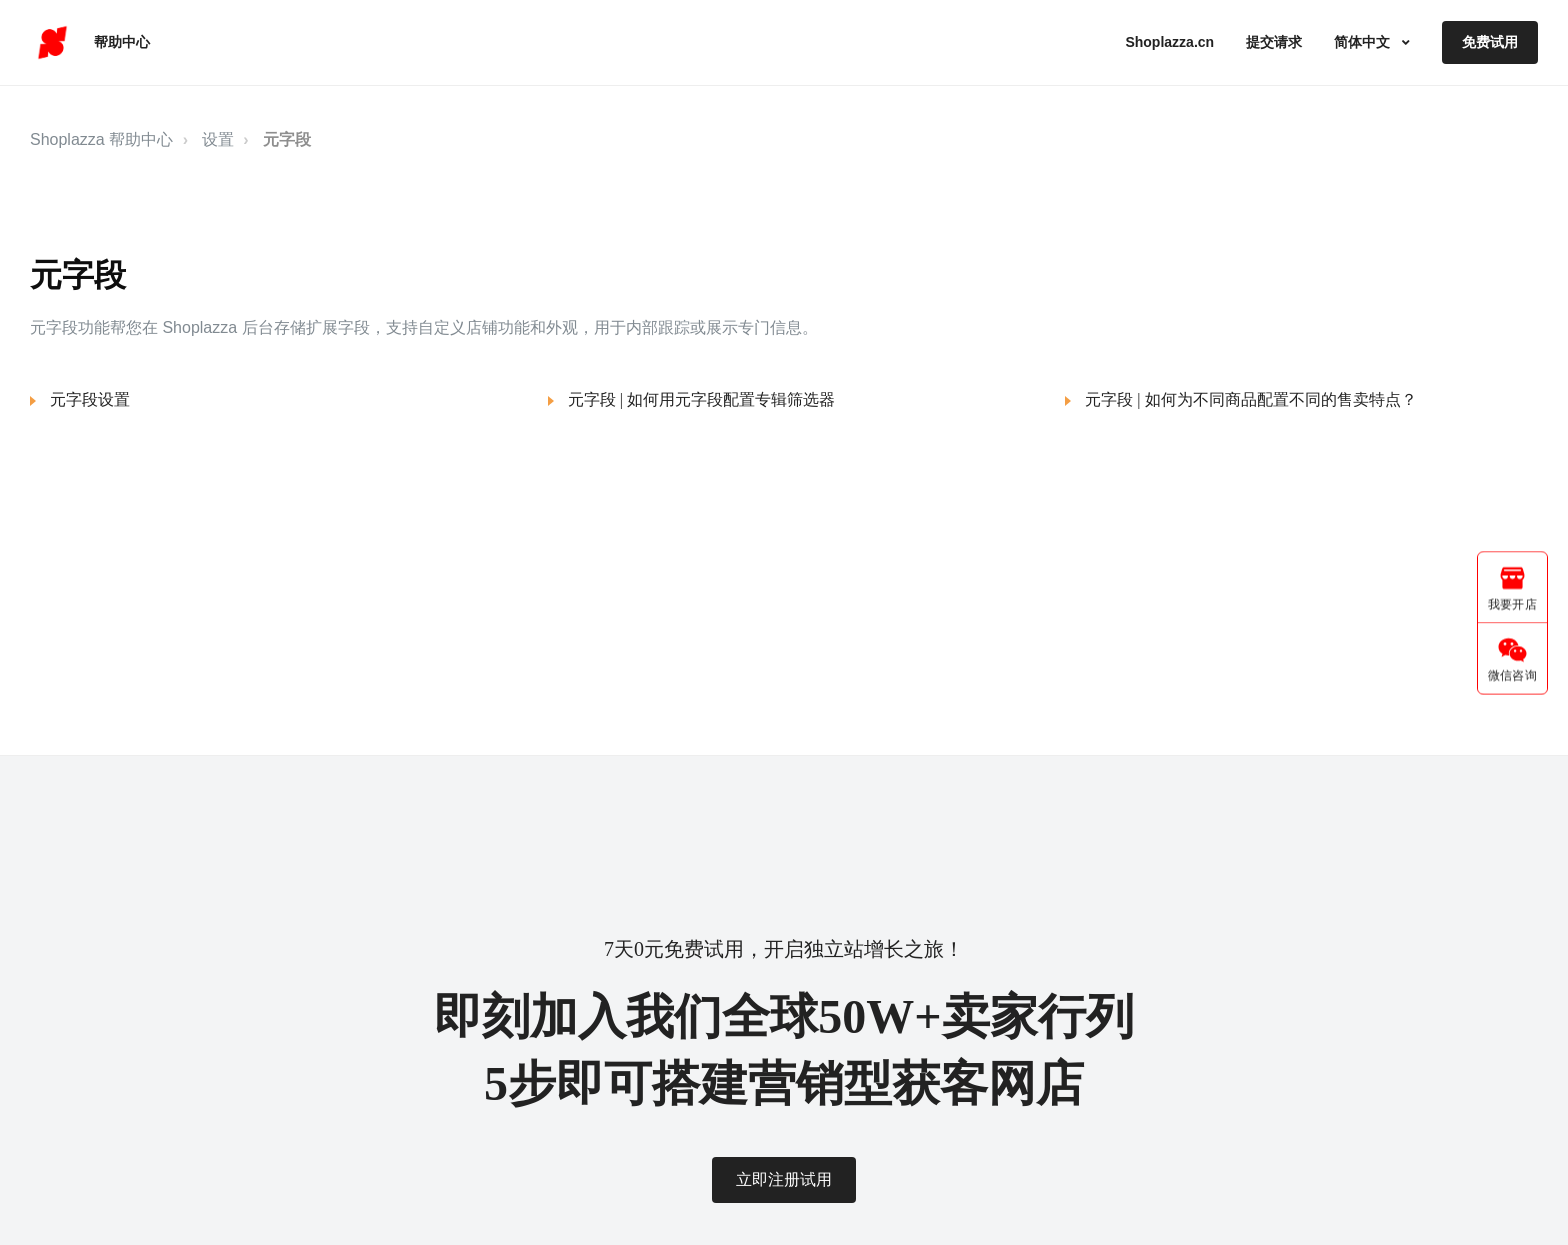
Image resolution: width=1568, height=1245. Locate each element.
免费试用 (1490, 42)
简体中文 (1364, 42)
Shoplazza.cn (1169, 42)
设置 (218, 139)
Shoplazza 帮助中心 (101, 139)
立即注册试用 (784, 1179)
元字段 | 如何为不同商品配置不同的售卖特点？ (1250, 399)
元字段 (287, 139)
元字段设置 (90, 399)
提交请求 (1274, 42)
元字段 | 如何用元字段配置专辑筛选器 (701, 399)
